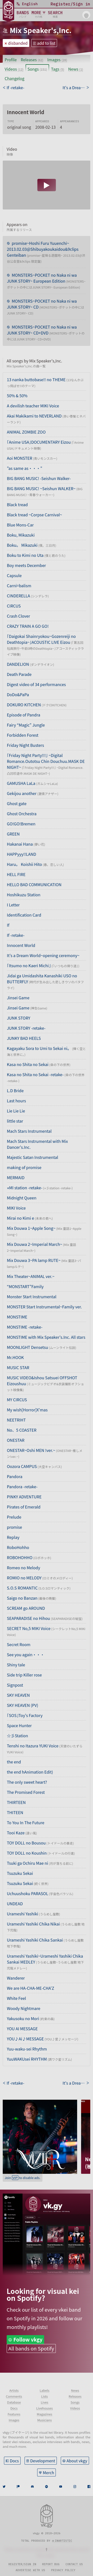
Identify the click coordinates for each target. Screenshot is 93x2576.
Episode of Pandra (23, 715)
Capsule (14, 575)
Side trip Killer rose (24, 1675)
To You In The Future (25, 1822)
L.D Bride (15, 1090)
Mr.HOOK (15, 1357)
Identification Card (24, 915)
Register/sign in (22, 2564)
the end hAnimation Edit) (30, 1772)
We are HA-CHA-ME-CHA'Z (30, 1988)
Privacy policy (63, 2570)
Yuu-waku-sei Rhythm (27, 2049)
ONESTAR (16, 1440)
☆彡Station (17, 1735)
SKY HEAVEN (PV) (22, 1705)
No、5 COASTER (21, 1430)
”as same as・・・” (24, 468)
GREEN (13, 834)
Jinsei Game (18, 998)
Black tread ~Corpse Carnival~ (34, 515)
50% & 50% (17, 395)
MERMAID (16, 1177)
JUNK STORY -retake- (26, 1028)
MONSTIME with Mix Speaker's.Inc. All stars (46, 1337)
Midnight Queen (21, 1198)
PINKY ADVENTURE (24, 1497)
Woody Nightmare (23, 2008)
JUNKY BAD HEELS (24, 1038)
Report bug (51, 2564)
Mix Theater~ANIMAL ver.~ (31, 1276)
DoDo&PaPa (18, 694)
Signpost (15, 1685)
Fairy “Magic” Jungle (26, 725)
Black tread (17, 504)
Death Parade (19, 674)
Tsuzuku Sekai (20, 1873)
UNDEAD (15, 1903)
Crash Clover (18, 616)
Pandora (14, 1476)
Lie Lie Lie (16, 1111)
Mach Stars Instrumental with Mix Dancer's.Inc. (37, 1144)
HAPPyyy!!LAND (21, 854)
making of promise (24, 1167)
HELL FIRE (16, 874)
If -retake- (16, 935)
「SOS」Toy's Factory (25, 1715)
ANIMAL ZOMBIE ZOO (26, 432)
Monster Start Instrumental (32, 1296)
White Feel (16, 1998)
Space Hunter (19, 1725)
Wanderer (16, 1978)
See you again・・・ (25, 1654)
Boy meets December (26, 565)
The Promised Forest (26, 1792)
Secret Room (19, 1644)
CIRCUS (14, 606)
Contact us (74, 2564)
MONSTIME (17, 1317)
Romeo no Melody (23, 1568)
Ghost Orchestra (22, 814)
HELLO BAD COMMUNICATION (34, 884)
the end (14, 1762)
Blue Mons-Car (20, 525)
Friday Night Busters (25, 745)
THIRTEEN (16, 1802)
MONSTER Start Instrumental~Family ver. (44, 1307)
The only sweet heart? (27, 1782)
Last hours (16, 1101)
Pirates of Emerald (23, 1507)
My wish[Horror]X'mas (27, 1410)
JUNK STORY (18, 1018)
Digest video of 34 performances (36, 684)
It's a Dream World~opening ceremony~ (43, 955)
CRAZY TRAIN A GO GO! (28, 626)
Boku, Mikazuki (21, 535)
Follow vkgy (27, 2339)
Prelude (14, 1517)
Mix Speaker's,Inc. (40, 30)
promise (14, 1527)
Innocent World (21, 945)
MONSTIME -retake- (25, 1327)
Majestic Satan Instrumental (32, 1157)
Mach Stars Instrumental (29, 1131)
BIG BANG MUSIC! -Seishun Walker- (39, 478)
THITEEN (15, 1812)
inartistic (63, 2540)
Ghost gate (17, 803)
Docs (14, 2461)
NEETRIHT (16, 1420)
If (8, 925)
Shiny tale (16, 1665)
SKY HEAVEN (18, 1695)
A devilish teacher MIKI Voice (33, 406)
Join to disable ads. (22, 2177)
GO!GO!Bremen (21, 824)
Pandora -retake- (22, 1486)
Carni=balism (19, 585)
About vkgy (76, 2461)
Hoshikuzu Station (23, 895)
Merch (48, 2472)
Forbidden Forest (22, 735)
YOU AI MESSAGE (22, 2028)
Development (42, 2461)
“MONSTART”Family (25, 1286)
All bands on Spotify (31, 2348)
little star (15, 1121)
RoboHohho (18, 1547)
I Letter (13, 905)
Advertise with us (30, 2570)
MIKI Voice (16, 1208)
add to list (46, 43)
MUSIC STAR (18, 1367)
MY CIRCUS (17, 1400)
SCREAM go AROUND (26, 1608)
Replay (13, 1537)
